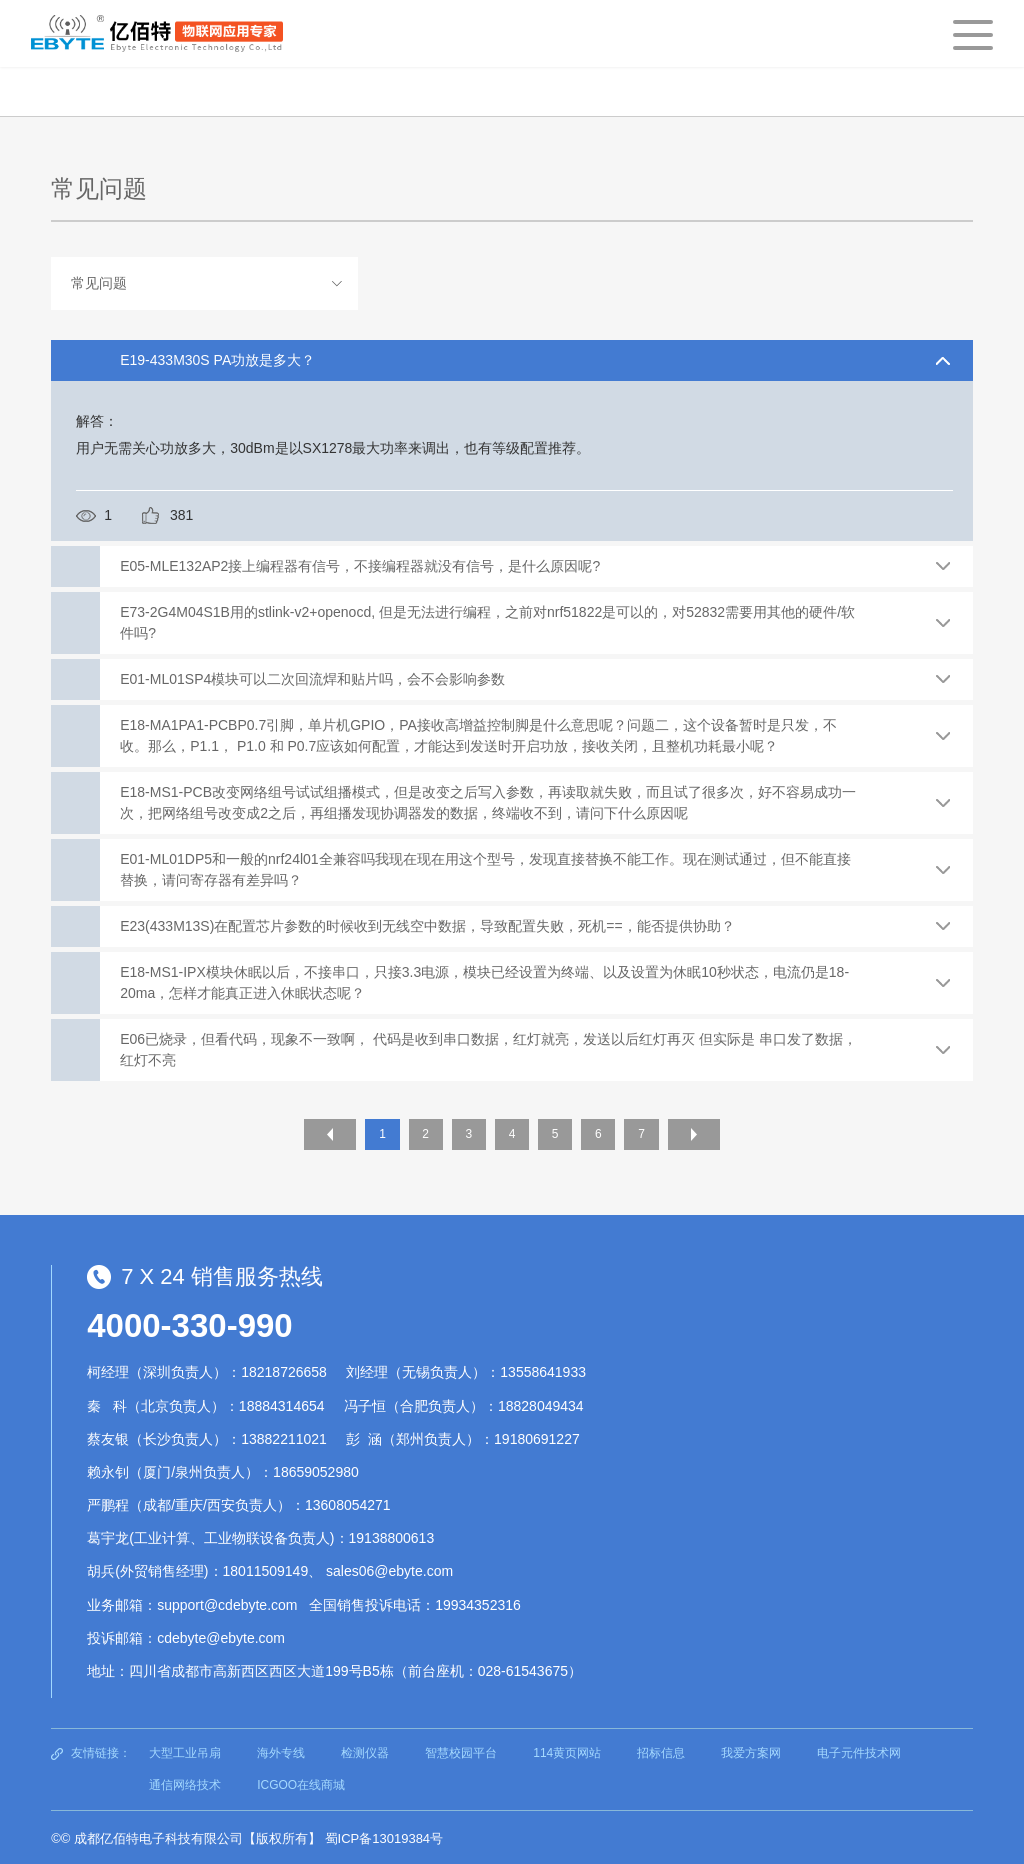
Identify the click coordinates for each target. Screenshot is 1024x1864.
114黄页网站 (567, 1750)
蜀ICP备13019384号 (384, 1835)
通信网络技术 (185, 1782)
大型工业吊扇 (185, 1750)
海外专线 (281, 1750)
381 (181, 515)
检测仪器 (365, 1750)
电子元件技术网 (859, 1750)
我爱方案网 (751, 1750)
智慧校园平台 (461, 1750)
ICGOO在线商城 (301, 1782)
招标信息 (661, 1750)
